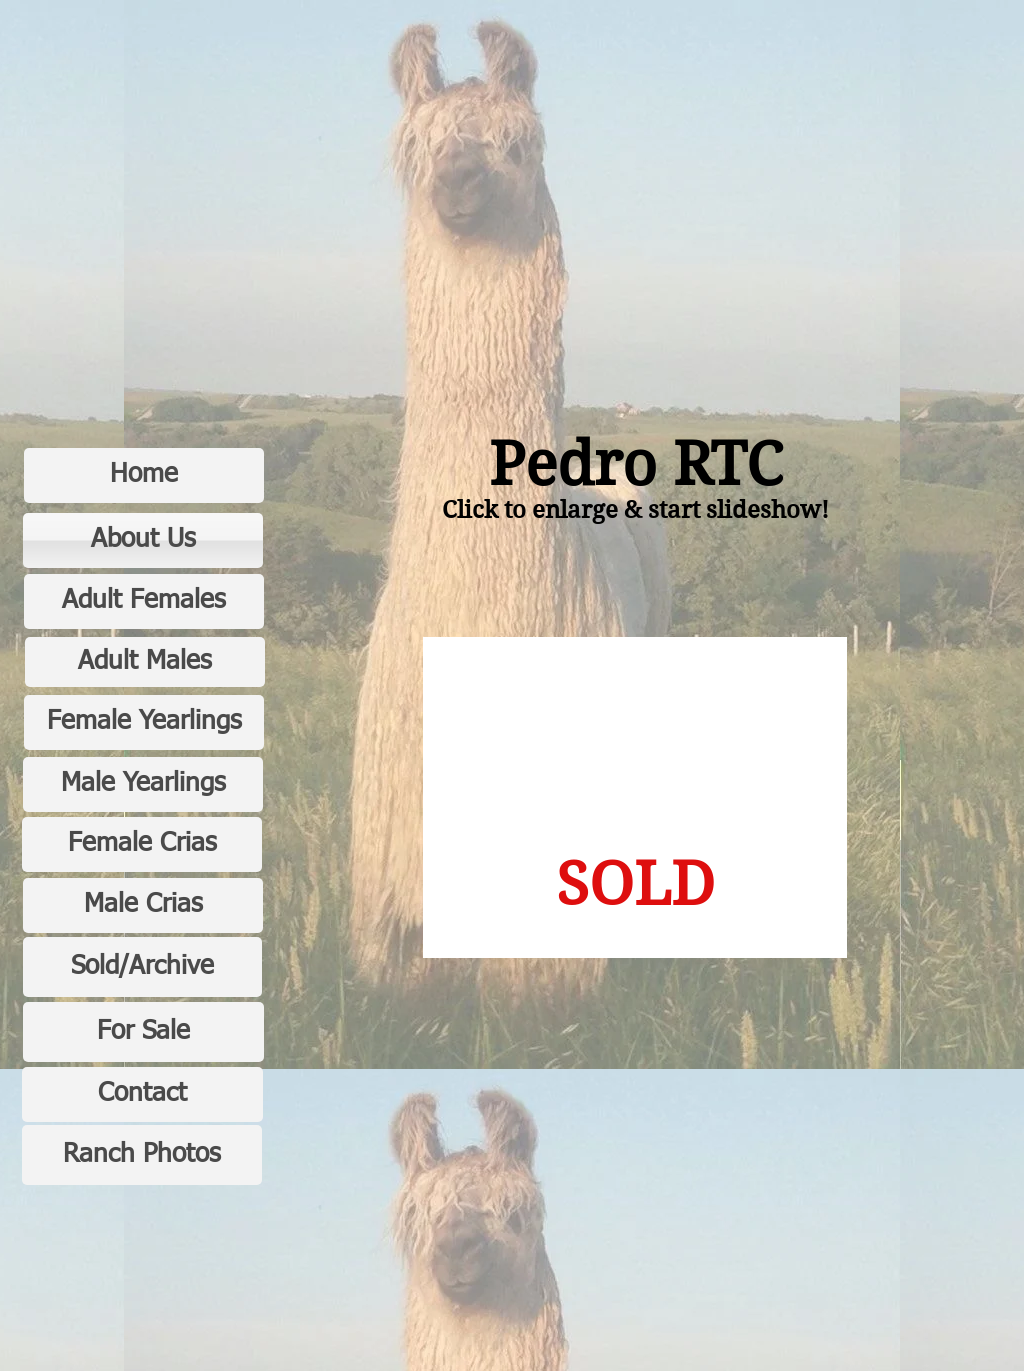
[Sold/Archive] (142, 967)
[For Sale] (143, 1032)
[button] (635, 797)
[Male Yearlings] (143, 784)
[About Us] (143, 540)
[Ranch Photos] (142, 1155)
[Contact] (142, 1094)
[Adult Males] (145, 662)
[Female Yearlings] (144, 722)
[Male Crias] (143, 905)
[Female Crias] (142, 844)
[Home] (144, 475)
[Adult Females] (144, 601)
